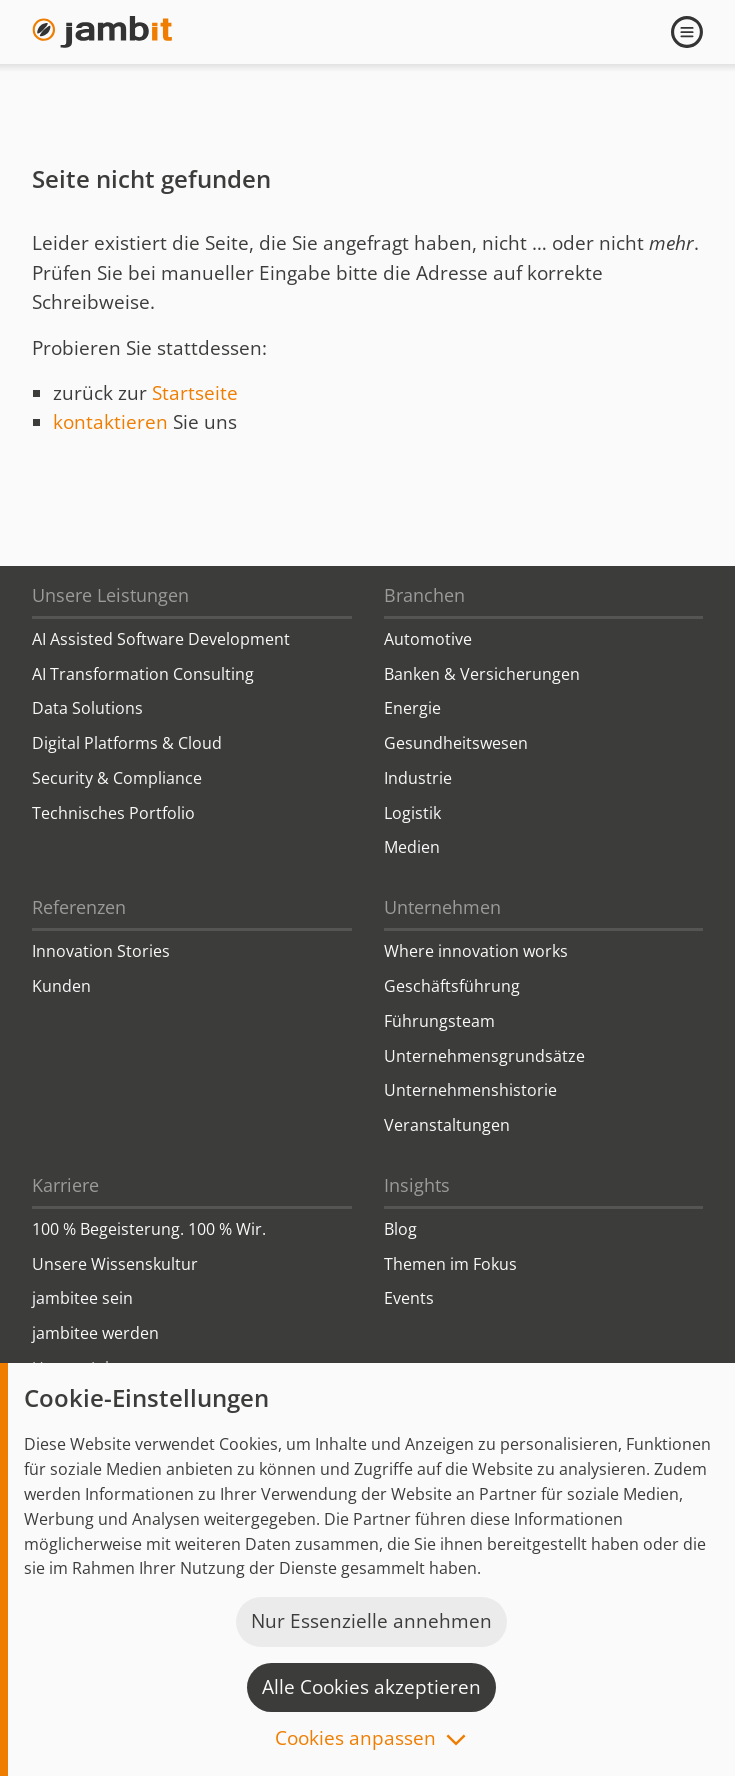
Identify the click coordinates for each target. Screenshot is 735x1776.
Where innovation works (476, 951)
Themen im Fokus (450, 1264)
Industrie (418, 778)
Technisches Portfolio (113, 813)
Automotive (428, 639)
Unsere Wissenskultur (115, 1264)
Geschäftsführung (452, 986)
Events (409, 1298)
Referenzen (79, 907)
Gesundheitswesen (456, 743)
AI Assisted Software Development (161, 639)
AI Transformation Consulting (143, 674)
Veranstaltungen (447, 1125)
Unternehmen (442, 907)
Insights (417, 1185)
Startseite (195, 393)
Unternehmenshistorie (470, 1090)
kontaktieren (110, 422)
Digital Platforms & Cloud (127, 743)
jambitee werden (95, 1333)
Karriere (65, 1185)
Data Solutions (87, 708)
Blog (400, 1229)
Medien (412, 847)
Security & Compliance (117, 778)
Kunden (61, 986)
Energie (412, 708)
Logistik (412, 813)
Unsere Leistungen (110, 595)
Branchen (424, 595)
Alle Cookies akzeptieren (371, 1687)
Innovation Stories (101, 951)
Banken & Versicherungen (482, 674)
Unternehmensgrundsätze (484, 1056)
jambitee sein (82, 1298)
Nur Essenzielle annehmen (371, 1621)
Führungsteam (439, 1021)
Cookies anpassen (355, 1739)
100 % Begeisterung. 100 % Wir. (149, 1229)
